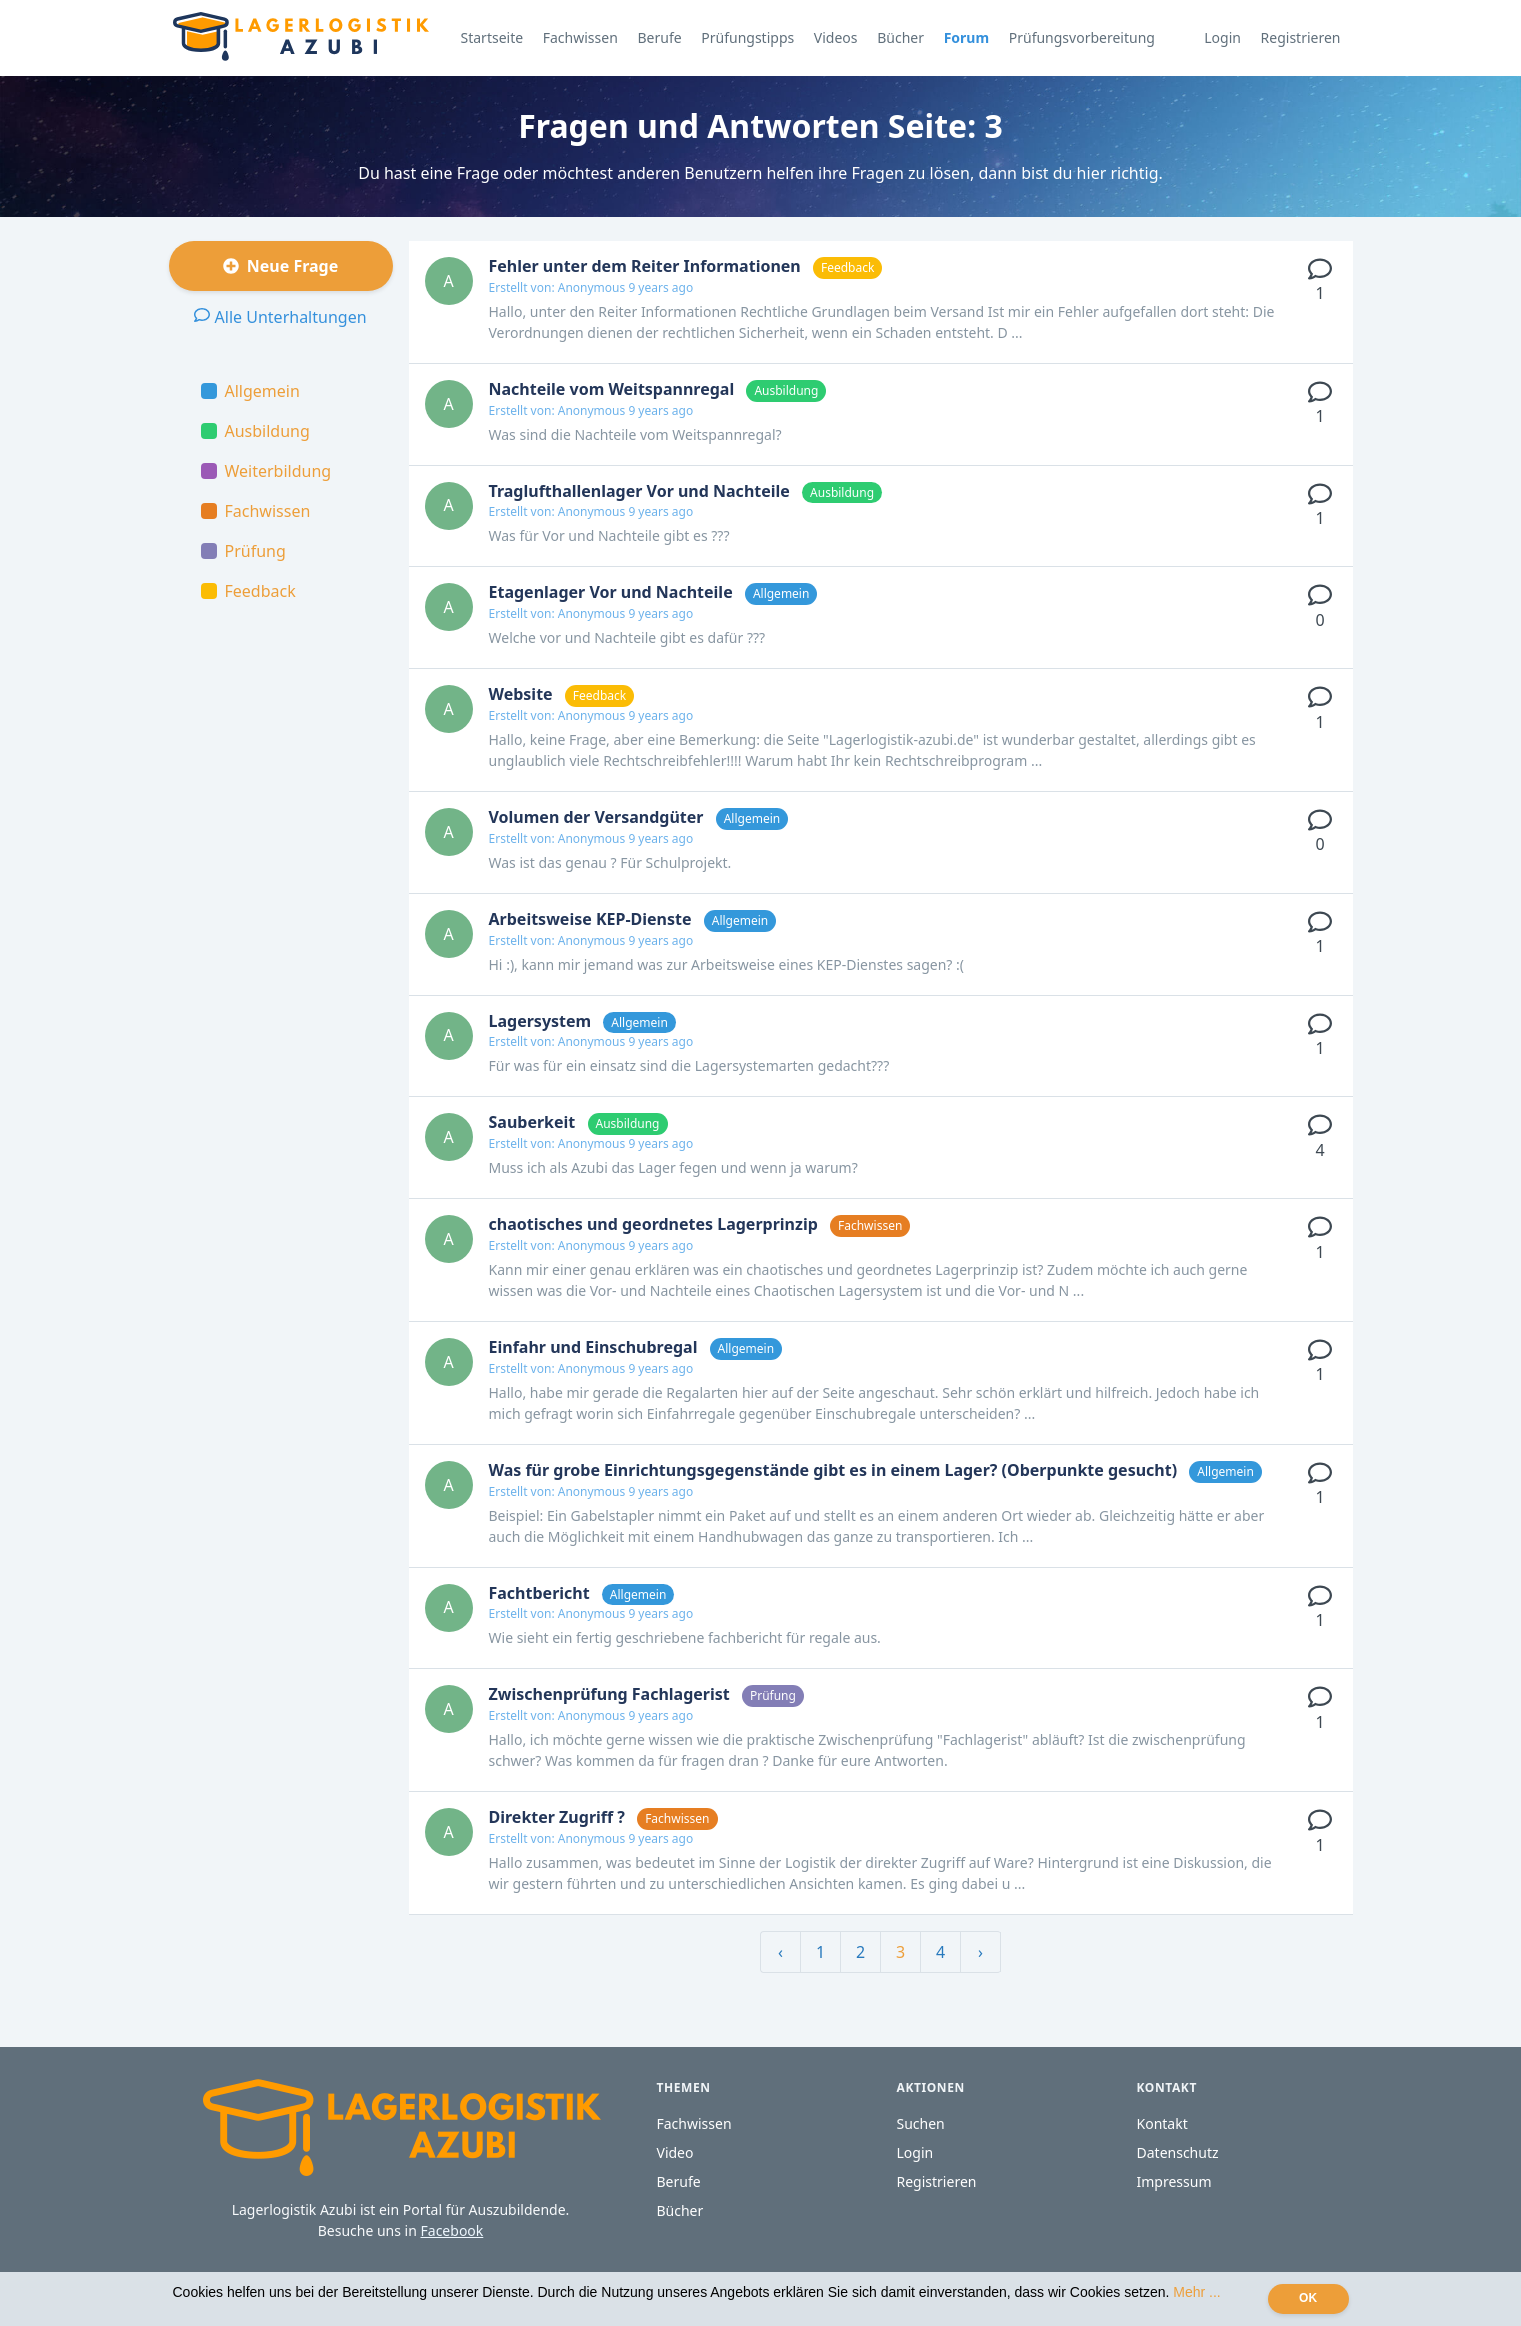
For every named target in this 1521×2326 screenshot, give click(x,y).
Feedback (248, 591)
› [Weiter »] (980, 1952)
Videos (836, 37)
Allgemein (250, 391)
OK (1308, 2298)
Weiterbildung (266, 471)
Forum (966, 37)
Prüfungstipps (747, 37)
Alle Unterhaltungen (280, 316)
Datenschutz (1178, 2152)
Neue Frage (281, 266)
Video (675, 2152)
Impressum (1174, 2181)
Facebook (452, 2230)
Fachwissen (580, 37)
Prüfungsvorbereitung (1082, 37)
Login (1222, 37)
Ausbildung (255, 431)
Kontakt (1162, 2123)
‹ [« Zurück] (780, 1952)
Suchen (921, 2123)
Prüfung (243, 551)
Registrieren (1301, 37)
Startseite (492, 37)
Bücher (900, 37)
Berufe (659, 37)
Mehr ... (1196, 2292)
